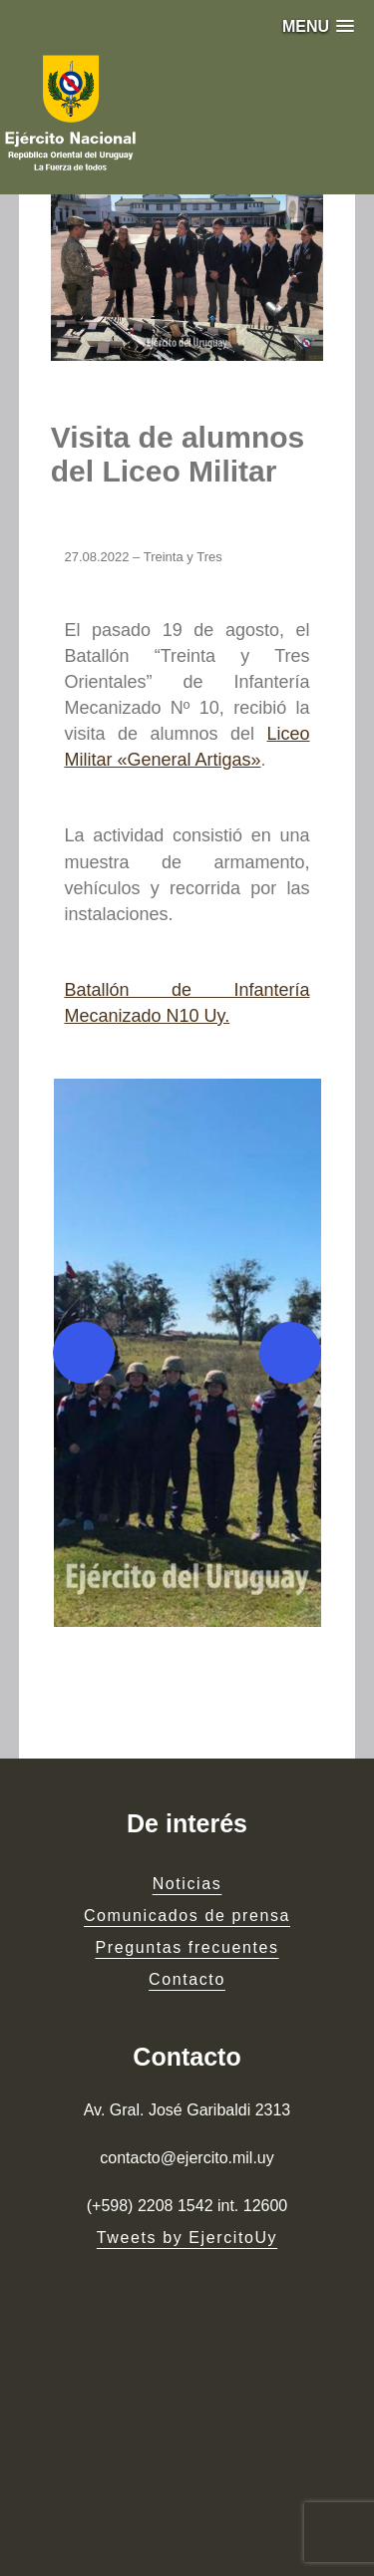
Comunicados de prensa (187, 1915)
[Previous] (84, 1353)
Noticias (187, 1883)
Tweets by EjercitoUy (187, 2237)
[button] (318, 26)
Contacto (187, 1979)
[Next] (290, 1353)
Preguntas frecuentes (186, 1947)
